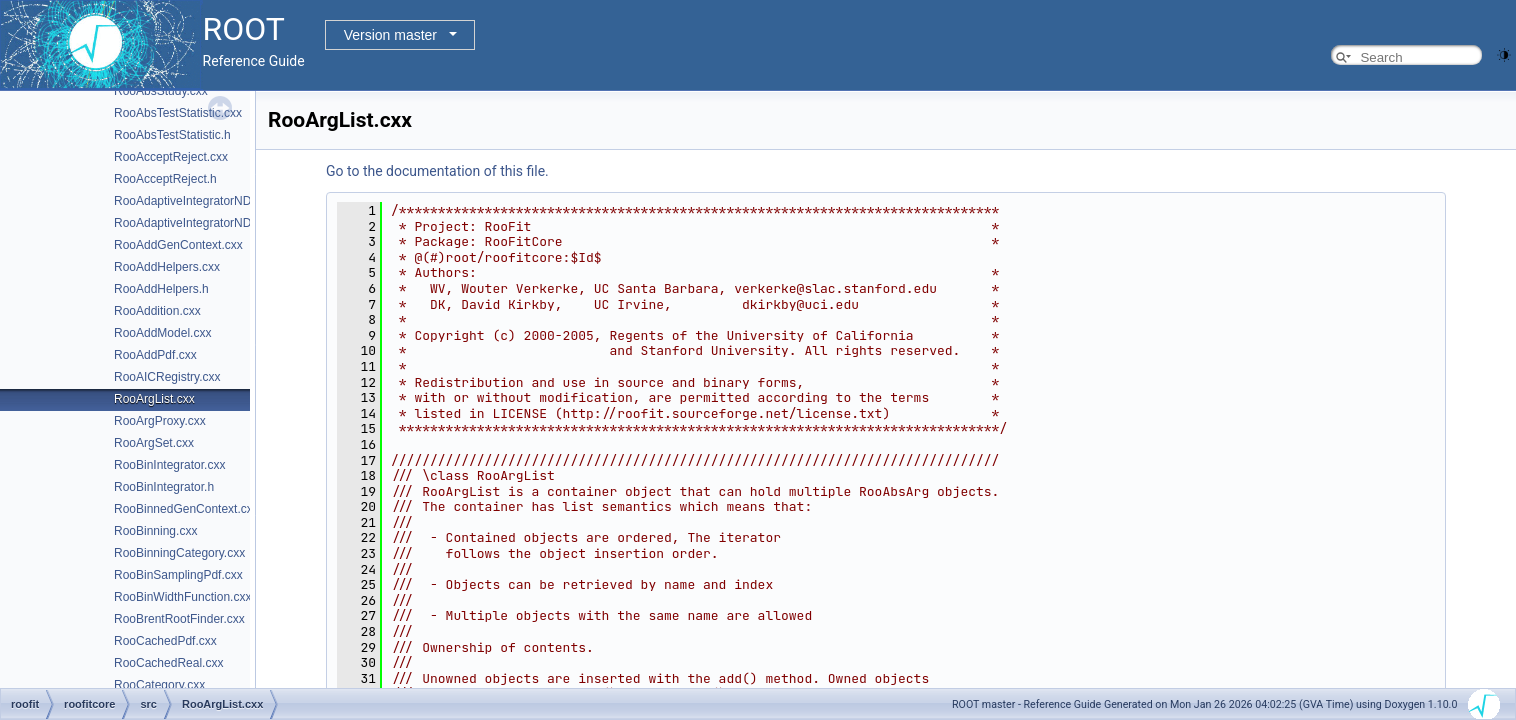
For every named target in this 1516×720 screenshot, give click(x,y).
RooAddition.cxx (157, 311)
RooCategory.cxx (159, 685)
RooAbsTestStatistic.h (172, 135)
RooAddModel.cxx (162, 333)
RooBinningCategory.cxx (179, 553)
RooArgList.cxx (154, 399)
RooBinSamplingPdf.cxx (178, 575)
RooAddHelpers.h (161, 289)
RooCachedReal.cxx (168, 663)
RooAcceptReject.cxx (171, 157)
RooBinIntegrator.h (164, 487)
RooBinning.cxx (155, 531)
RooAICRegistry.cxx (167, 377)
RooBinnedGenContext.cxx (186, 509)
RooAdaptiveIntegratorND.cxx (193, 201)
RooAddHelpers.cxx (167, 267)
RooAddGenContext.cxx (178, 245)
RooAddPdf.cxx (155, 355)
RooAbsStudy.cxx (161, 91)
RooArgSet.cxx (154, 443)
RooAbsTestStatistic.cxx (178, 113)
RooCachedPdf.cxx (165, 641)
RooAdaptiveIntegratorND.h (187, 223)
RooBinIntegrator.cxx (169, 465)
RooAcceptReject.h (165, 179)
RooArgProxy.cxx (160, 421)
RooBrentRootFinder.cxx (179, 619)
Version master (390, 35)
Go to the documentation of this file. (437, 171)
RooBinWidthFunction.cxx (182, 597)
